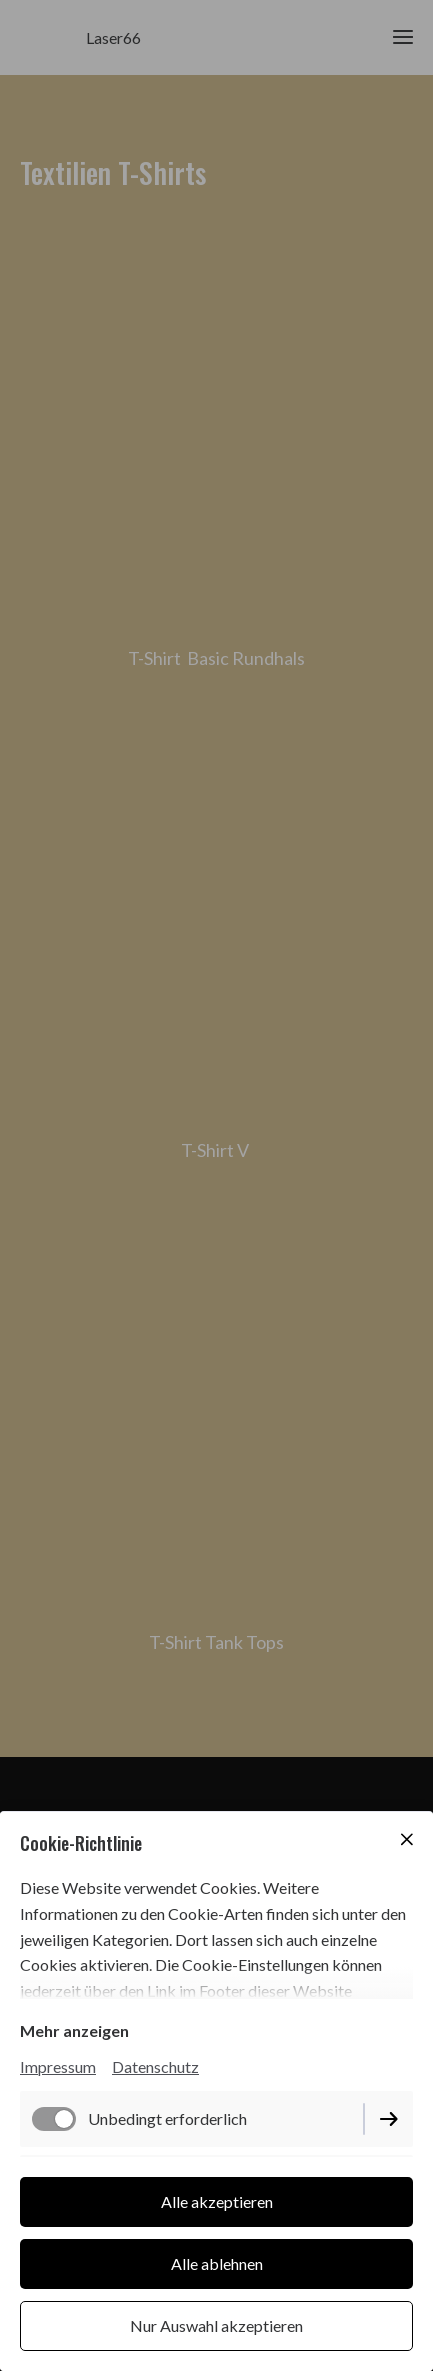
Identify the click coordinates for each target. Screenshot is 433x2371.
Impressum (58, 2066)
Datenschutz (155, 2066)
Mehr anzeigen (74, 2030)
